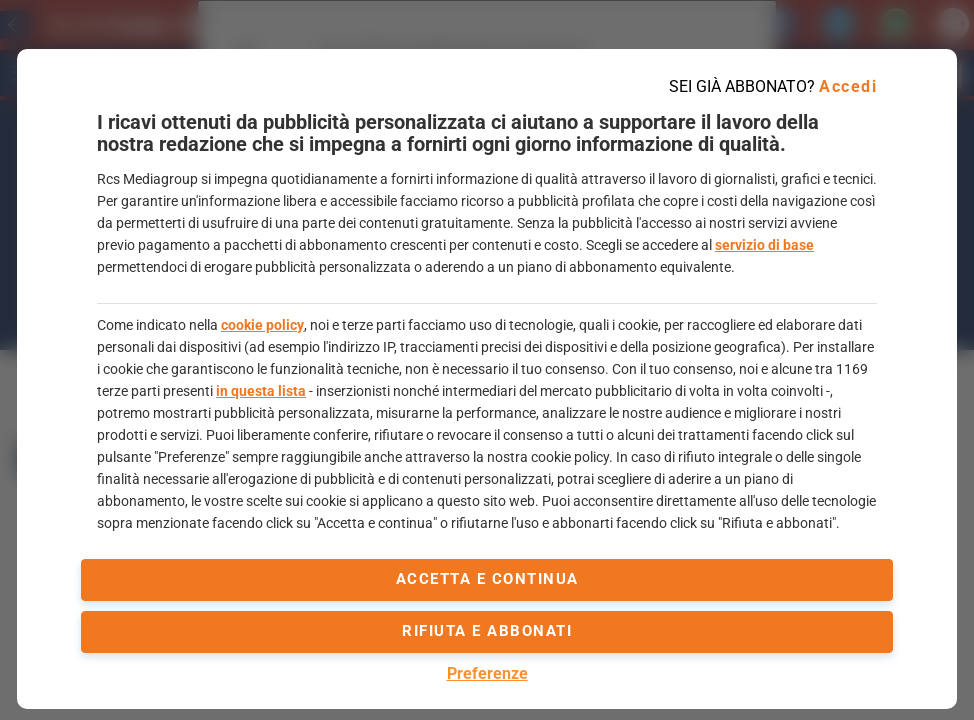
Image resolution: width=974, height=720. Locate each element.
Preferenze (487, 673)
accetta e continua (487, 579)
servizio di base (764, 245)
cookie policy (262, 325)
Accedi (848, 86)
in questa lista (261, 391)
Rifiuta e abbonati (487, 631)
